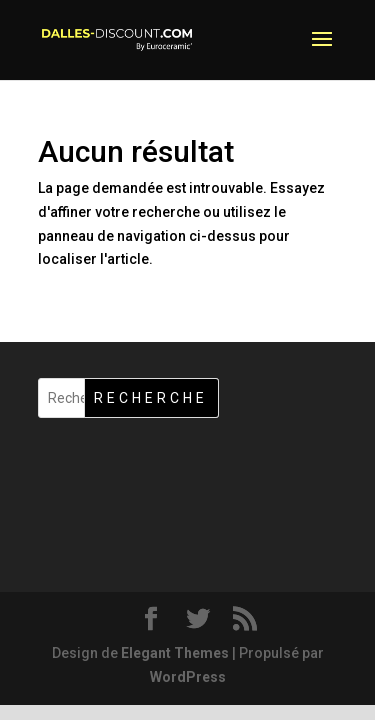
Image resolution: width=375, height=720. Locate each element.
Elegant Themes (175, 653)
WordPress (188, 677)
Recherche (151, 398)
